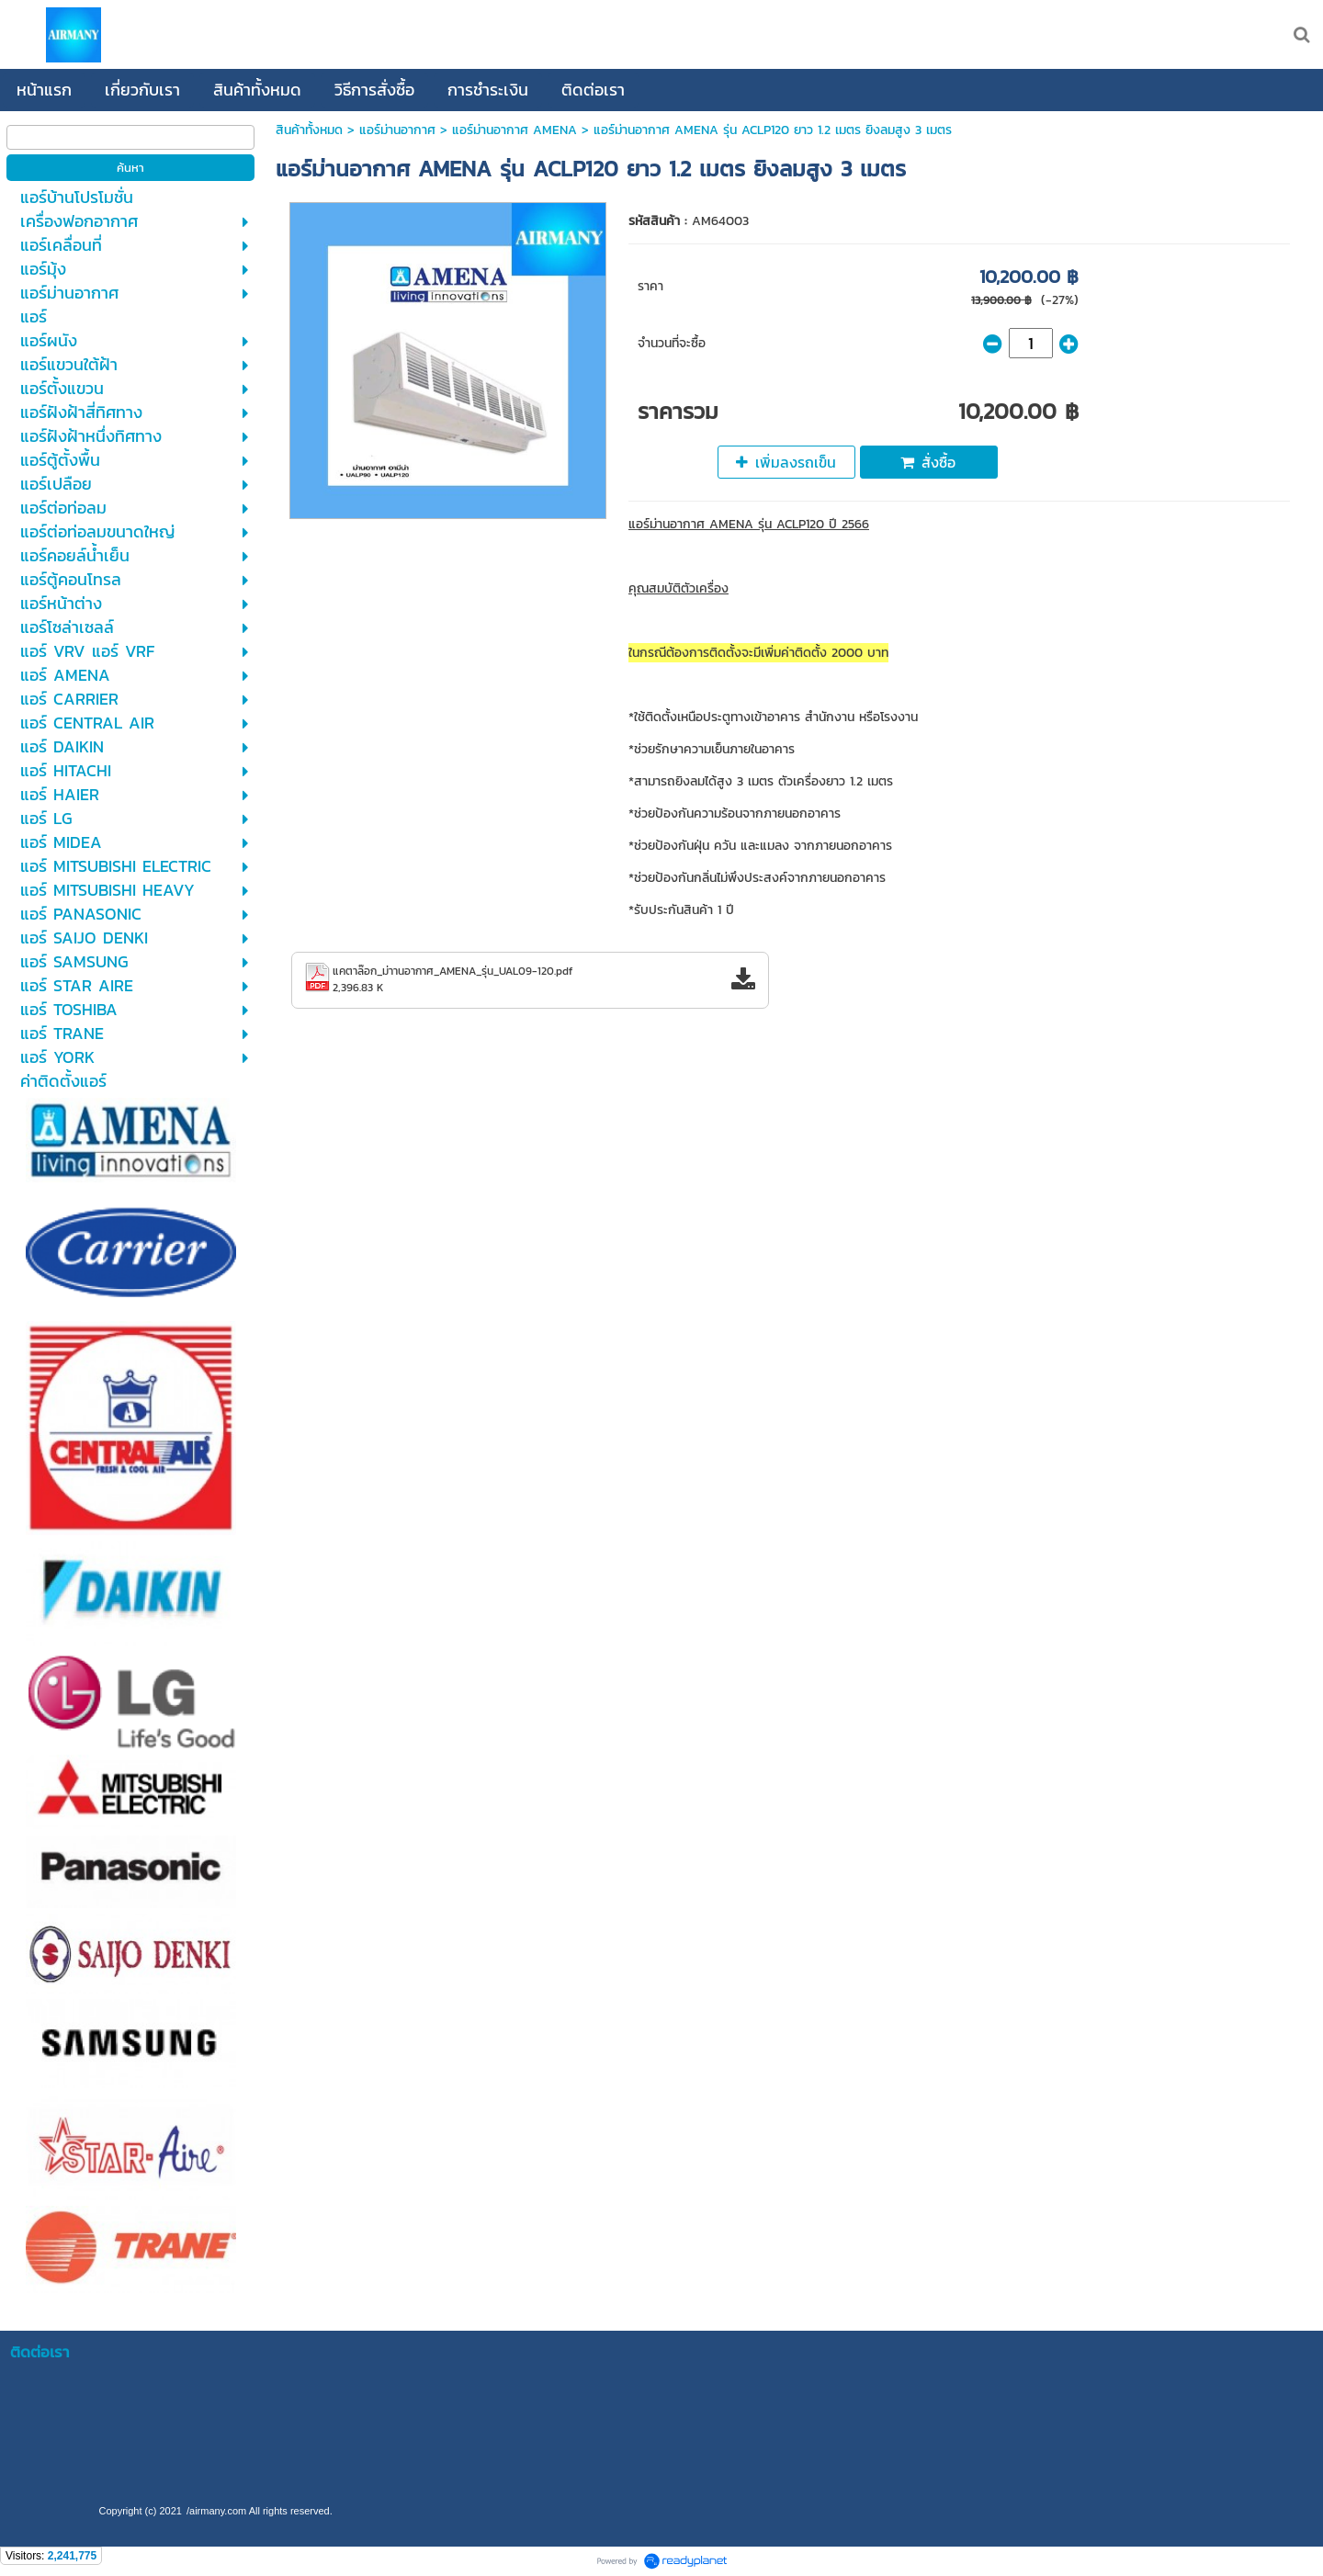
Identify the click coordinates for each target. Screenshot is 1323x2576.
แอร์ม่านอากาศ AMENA (514, 130)
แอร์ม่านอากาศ (397, 130)
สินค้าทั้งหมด (309, 130)
